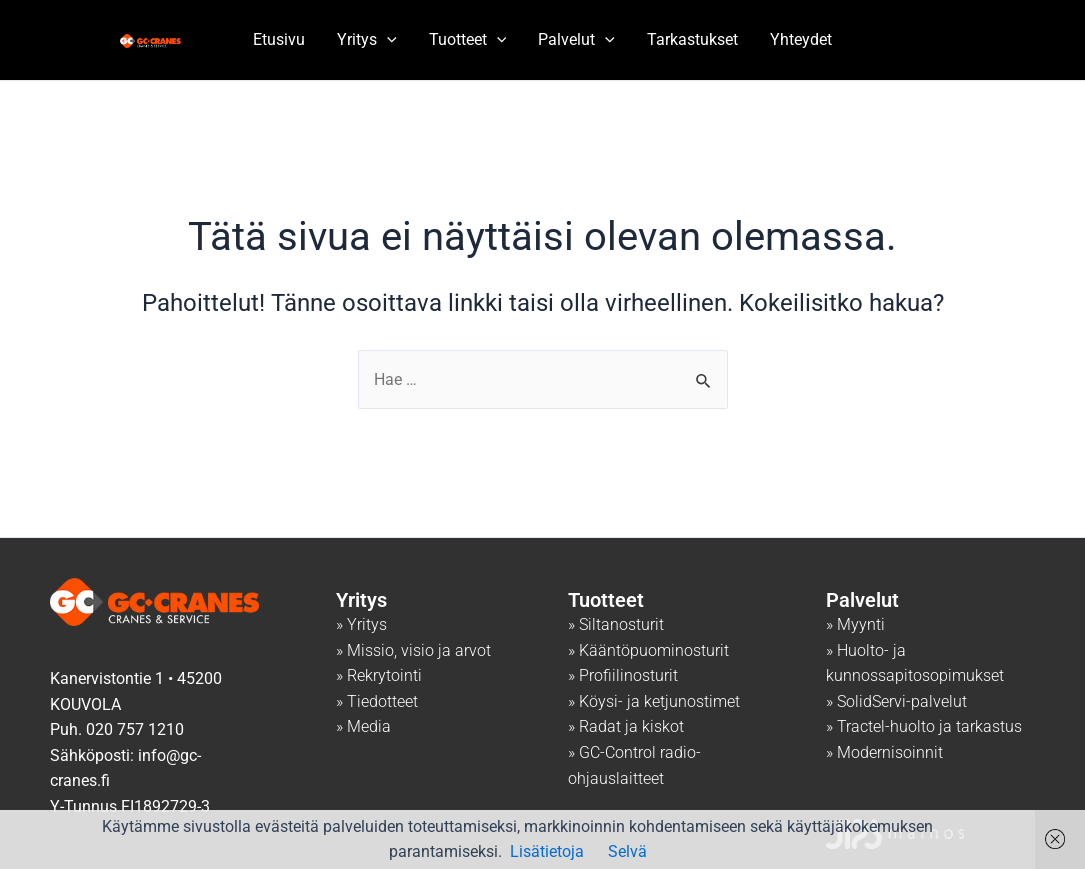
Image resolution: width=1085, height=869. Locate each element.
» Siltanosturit (616, 624)
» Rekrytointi (379, 676)
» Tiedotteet (377, 701)
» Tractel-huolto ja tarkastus (924, 727)
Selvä (627, 851)
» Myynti (855, 624)
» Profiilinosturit (623, 676)
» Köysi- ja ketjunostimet (654, 701)
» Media (363, 727)
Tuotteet (468, 40)
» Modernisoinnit (884, 752)
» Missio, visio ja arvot (413, 650)
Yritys (367, 40)
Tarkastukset (692, 39)
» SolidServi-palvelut (896, 701)
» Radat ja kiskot (626, 727)
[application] (387, 40)
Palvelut (576, 40)
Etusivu (279, 39)
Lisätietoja (547, 851)
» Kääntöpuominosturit (648, 650)
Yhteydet (801, 39)
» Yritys (361, 624)
